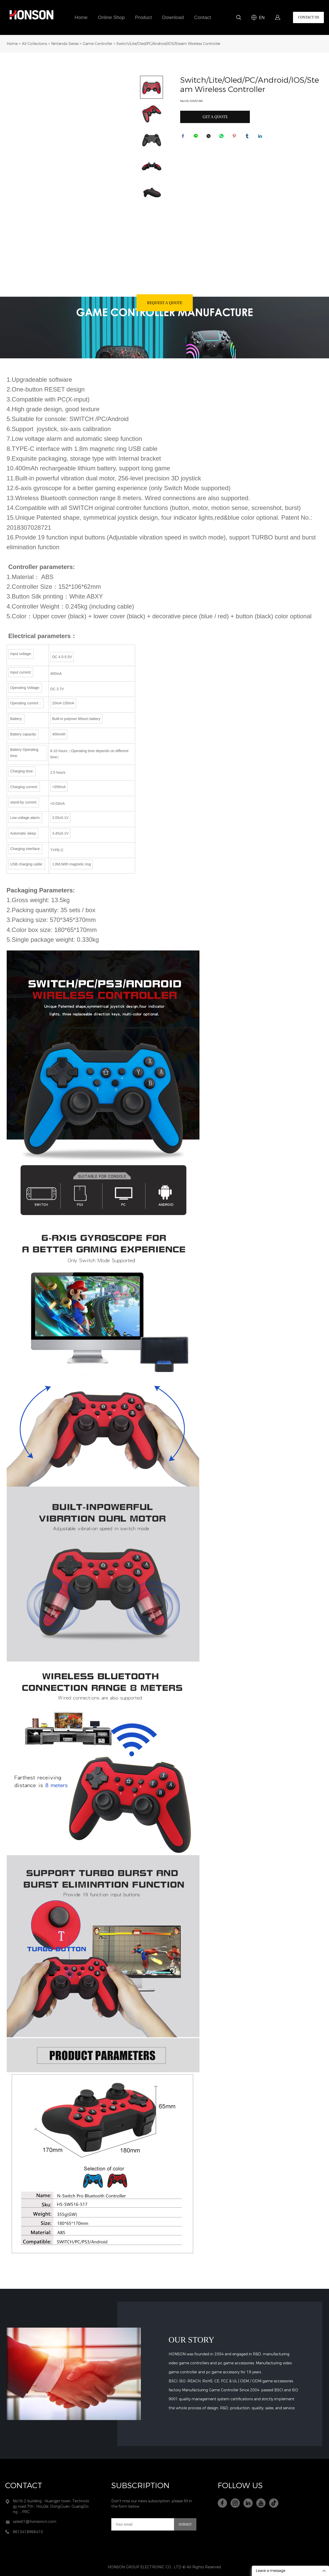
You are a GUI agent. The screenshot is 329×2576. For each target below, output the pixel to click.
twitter (210, 137)
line (197, 137)
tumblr (248, 137)
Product (143, 17)
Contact (202, 17)
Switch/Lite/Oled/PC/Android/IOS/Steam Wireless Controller (168, 43)
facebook (184, 137)
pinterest (235, 137)
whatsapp (222, 137)
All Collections (34, 43)
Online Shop (111, 17)
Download (173, 17)
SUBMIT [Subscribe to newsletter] (185, 2524)
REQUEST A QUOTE (164, 302)
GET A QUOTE (215, 116)
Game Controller (97, 43)
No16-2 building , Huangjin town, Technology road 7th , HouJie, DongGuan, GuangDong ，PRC (51, 2506)
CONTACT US (308, 17)
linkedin (261, 137)
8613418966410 (28, 2532)
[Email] (142, 2524)
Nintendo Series (65, 43)
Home (81, 17)
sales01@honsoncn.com (34, 2521)
